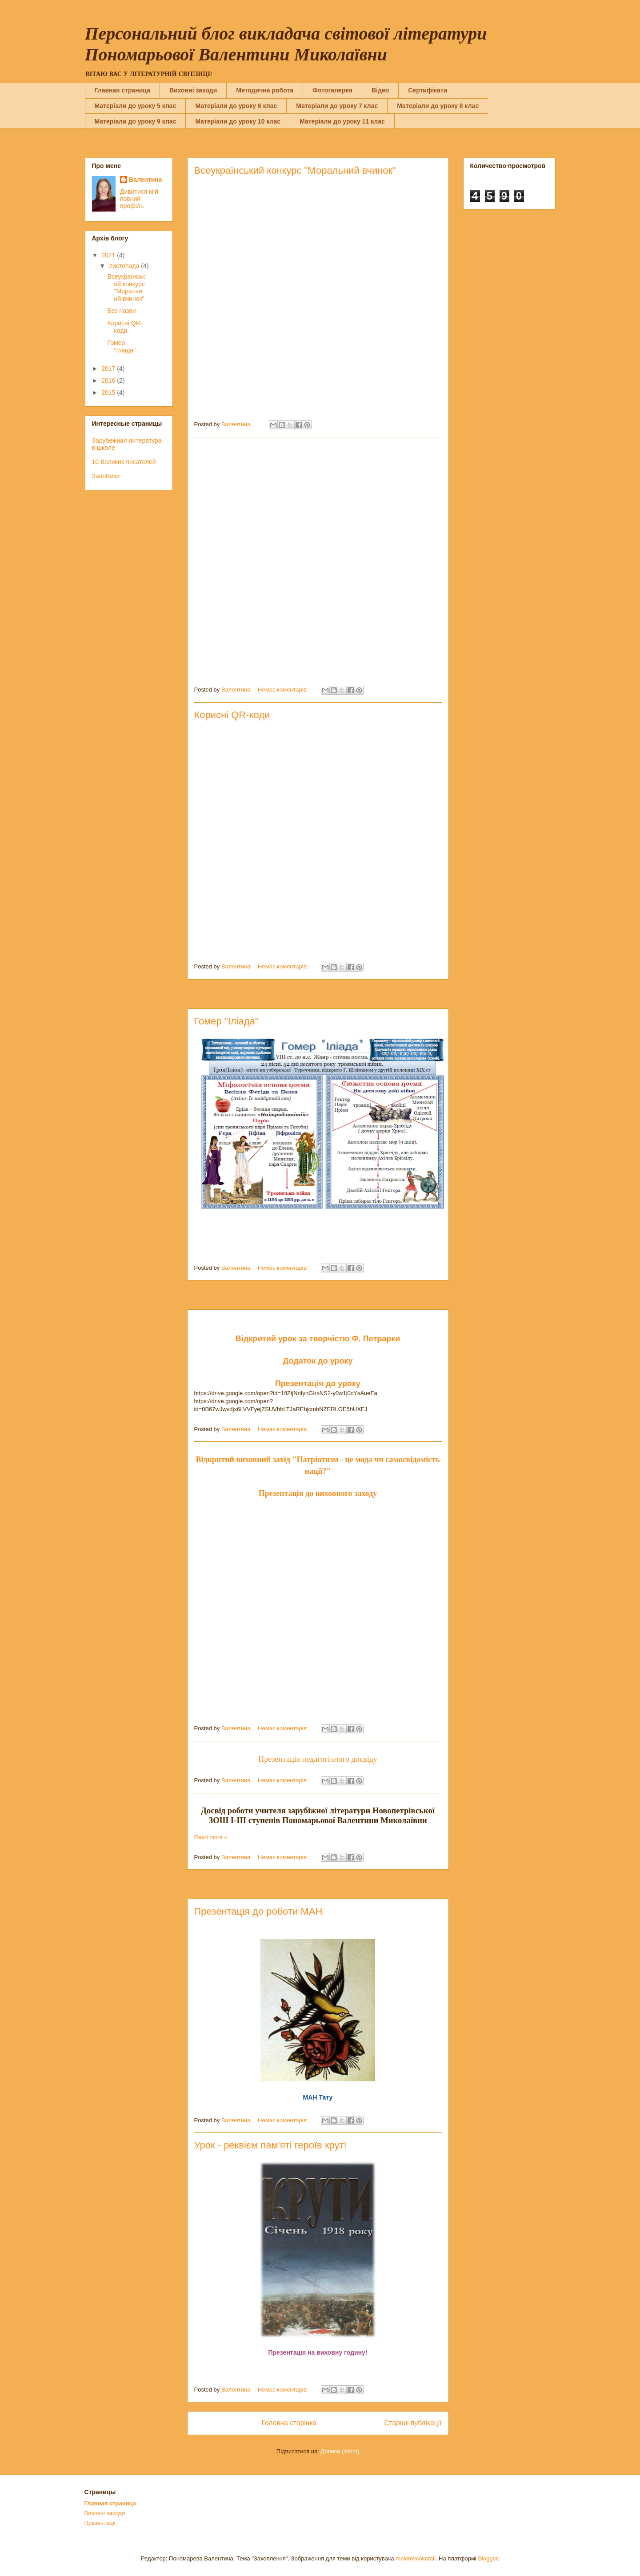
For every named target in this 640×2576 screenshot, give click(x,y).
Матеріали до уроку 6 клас (236, 105)
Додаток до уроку (317, 1360)
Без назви (121, 310)
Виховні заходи (193, 90)
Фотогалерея (332, 90)
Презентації (100, 2523)
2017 (109, 368)
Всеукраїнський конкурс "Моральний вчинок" (295, 170)
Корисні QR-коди (232, 714)
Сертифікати (427, 90)
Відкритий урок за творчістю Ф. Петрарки (318, 1338)
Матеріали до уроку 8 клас (438, 105)
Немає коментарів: (284, 689)
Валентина (145, 179)
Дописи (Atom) (339, 2451)
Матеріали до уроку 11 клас (342, 121)
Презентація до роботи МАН (258, 1911)
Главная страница (122, 90)
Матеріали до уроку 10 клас (237, 121)
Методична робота (264, 90)
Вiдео (380, 90)
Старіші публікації (412, 2423)
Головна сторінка (289, 2423)
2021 (109, 255)
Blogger (487, 2558)
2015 (109, 392)
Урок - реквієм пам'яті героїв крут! (270, 2145)
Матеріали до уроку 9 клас (135, 121)
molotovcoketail (416, 2558)
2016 (109, 380)
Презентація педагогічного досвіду (317, 1759)
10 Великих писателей (124, 461)
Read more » (211, 1837)
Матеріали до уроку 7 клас (337, 105)
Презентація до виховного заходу (318, 1493)
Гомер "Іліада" (226, 1021)
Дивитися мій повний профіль (139, 198)
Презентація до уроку (317, 1383)
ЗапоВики (106, 476)
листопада (125, 265)
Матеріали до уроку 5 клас (135, 105)
